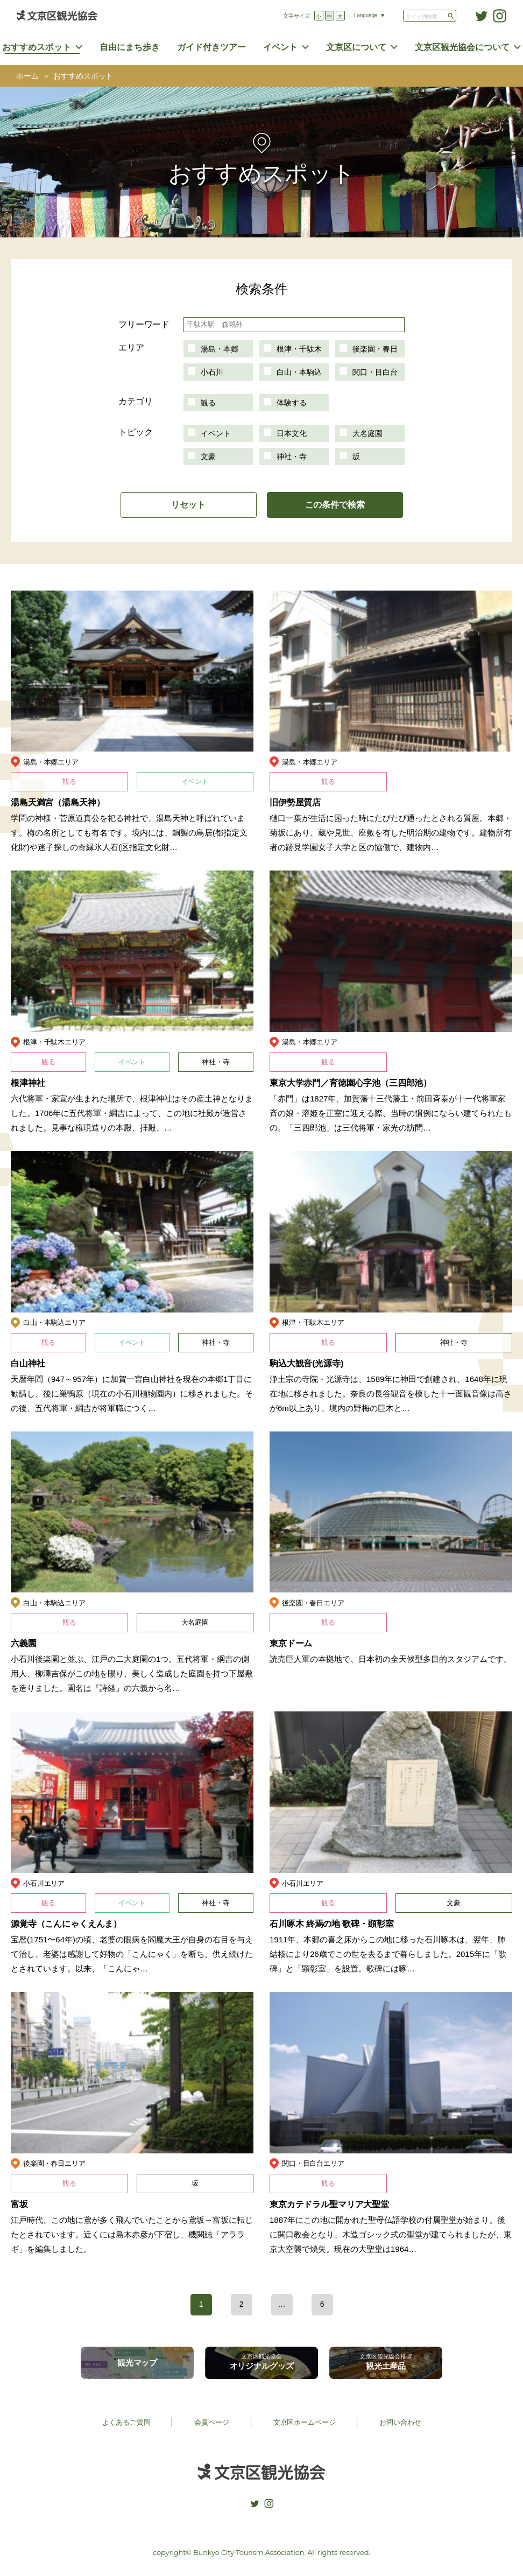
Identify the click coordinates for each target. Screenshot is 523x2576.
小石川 (212, 372)
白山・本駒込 (299, 372)
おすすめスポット (36, 47)
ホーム (27, 76)
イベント (280, 47)
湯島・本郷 (219, 349)
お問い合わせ (400, 2422)
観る (208, 402)
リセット (188, 504)
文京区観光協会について (462, 47)
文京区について (356, 47)
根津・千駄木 (299, 349)
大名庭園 (367, 433)
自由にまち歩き (130, 47)
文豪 (208, 456)
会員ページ (211, 2422)
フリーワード (143, 324)
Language (365, 15)
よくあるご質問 (126, 2422)
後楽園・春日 (375, 349)
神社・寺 (292, 456)
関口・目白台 (375, 372)
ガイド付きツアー (211, 47)
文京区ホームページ (304, 2422)
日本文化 (292, 433)
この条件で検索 (335, 504)
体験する (292, 402)
